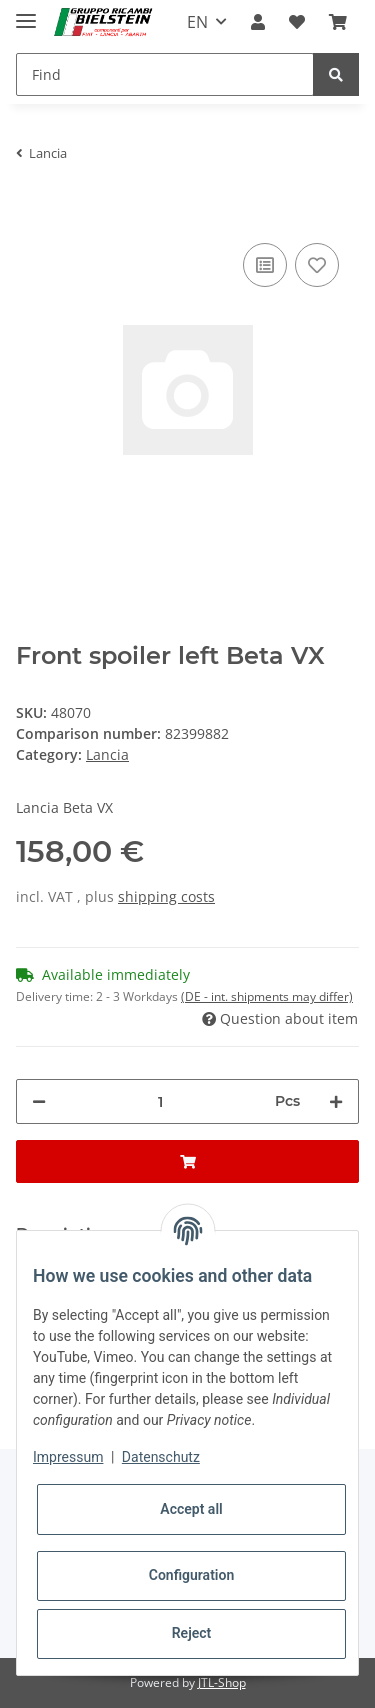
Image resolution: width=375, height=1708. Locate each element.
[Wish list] (297, 22)
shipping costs (166, 896)
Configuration (191, 1575)
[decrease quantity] (39, 1101)
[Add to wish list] (317, 265)
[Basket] (338, 22)
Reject (192, 1633)
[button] (258, 22)
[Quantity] (160, 1101)
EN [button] (197, 22)
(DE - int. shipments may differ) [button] (267, 996)
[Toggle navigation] (26, 12)
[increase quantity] (336, 1101)
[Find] (165, 74)
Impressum (68, 1457)
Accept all (191, 1509)
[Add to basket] (32, 208)
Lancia (107, 754)
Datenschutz (161, 1457)
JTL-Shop (222, 1682)
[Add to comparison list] (265, 265)
